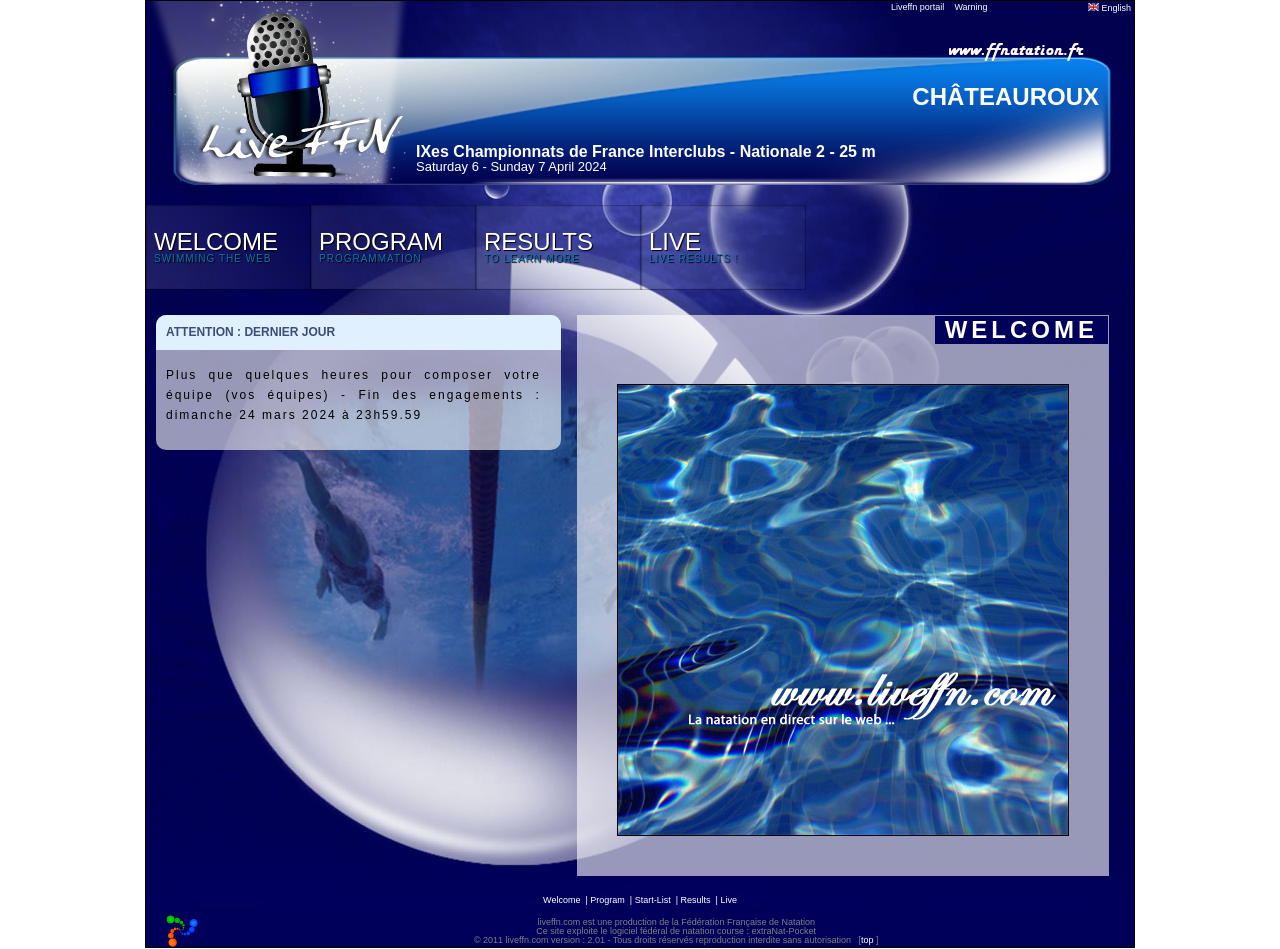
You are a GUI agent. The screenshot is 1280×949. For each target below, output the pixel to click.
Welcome (561, 900)
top (867, 940)
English (1109, 8)
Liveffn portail (917, 7)
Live (728, 900)
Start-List (653, 900)
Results (696, 900)
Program (607, 900)
